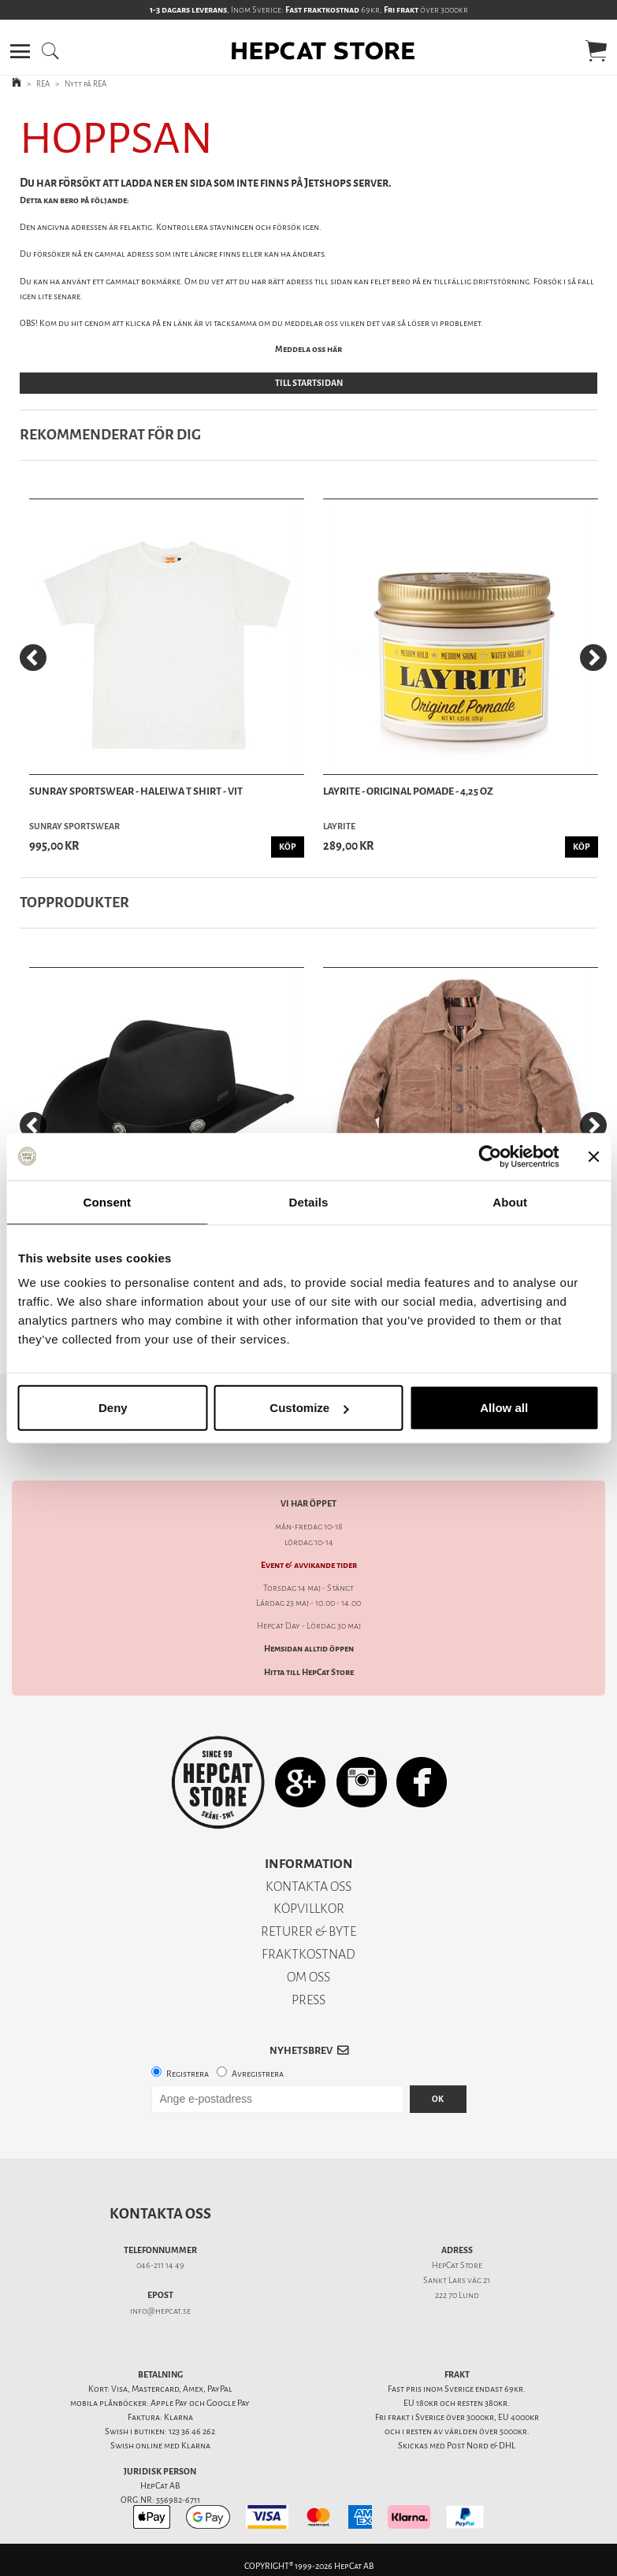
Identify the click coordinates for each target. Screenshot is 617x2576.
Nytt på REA (85, 84)
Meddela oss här (308, 349)
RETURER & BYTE (308, 1931)
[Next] (593, 657)
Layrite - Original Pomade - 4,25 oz (408, 791)
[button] (20, 51)
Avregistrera (258, 2074)
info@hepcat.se (160, 2311)
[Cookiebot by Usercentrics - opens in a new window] (490, 1156)
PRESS (308, 2000)
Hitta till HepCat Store (309, 1672)
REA (43, 84)
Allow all (504, 1407)
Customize (308, 1407)
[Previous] (33, 657)
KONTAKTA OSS (308, 1886)
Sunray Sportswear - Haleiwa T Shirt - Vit (136, 791)
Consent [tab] (107, 1201)
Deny (113, 1407)
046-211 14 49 (160, 2265)
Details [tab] (309, 1201)
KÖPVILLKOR (308, 1908)
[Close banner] (593, 1156)
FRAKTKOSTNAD (308, 1954)
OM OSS (308, 1977)
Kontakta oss (160, 2213)
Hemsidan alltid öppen (309, 1649)
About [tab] (509, 1201)
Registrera (187, 2074)
